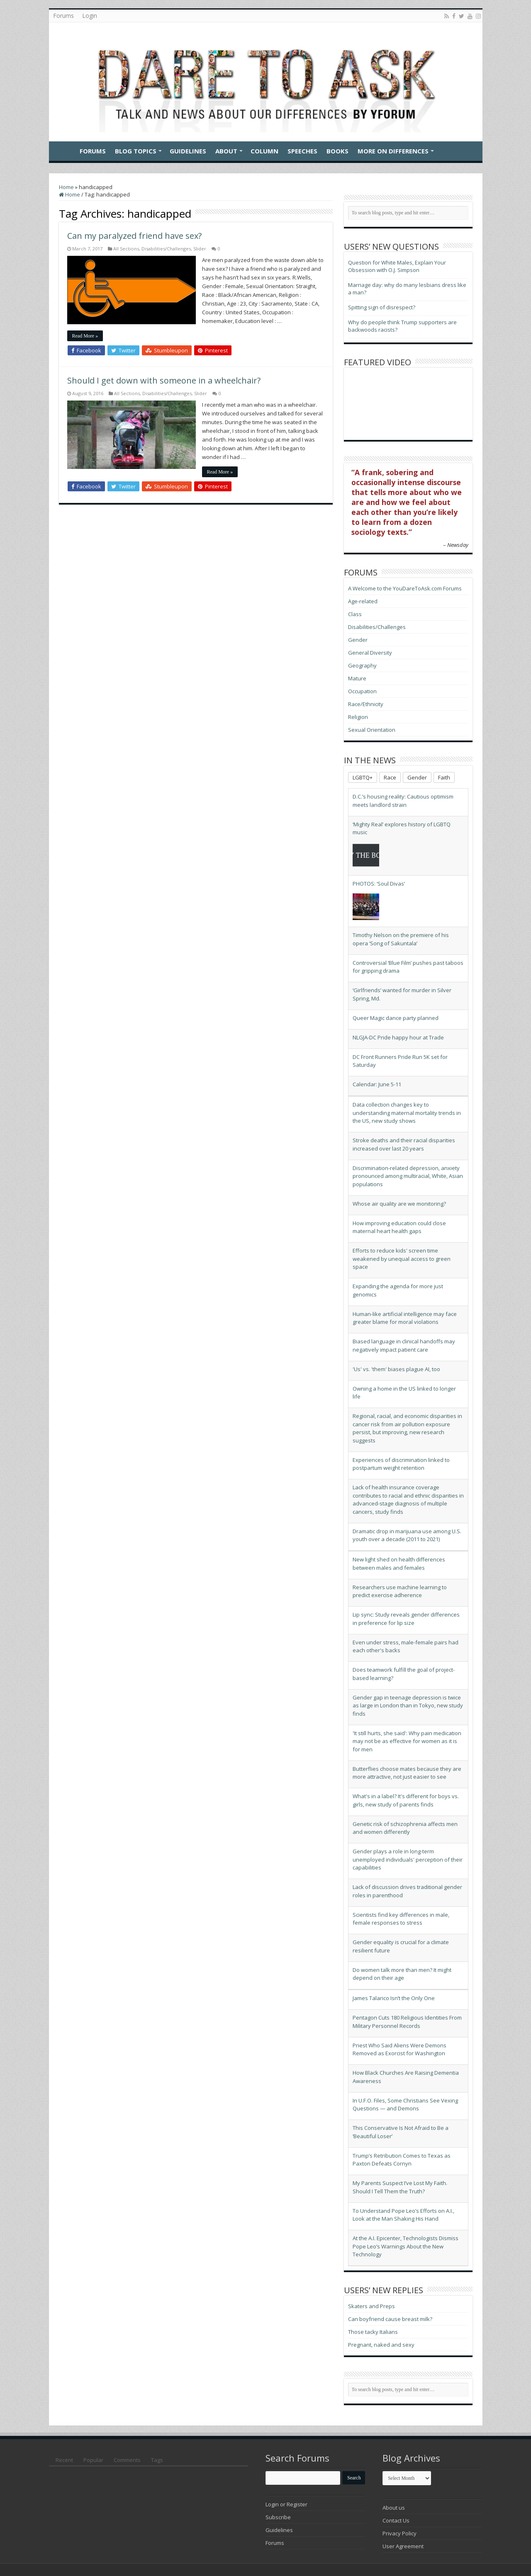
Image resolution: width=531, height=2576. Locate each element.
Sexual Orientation (371, 729)
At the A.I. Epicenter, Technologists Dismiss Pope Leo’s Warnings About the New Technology (405, 2246)
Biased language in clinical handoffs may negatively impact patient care (404, 1345)
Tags (157, 2460)
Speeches (302, 151)
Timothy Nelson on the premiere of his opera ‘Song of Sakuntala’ (401, 939)
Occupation (362, 691)
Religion (358, 717)
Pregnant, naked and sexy (381, 2344)
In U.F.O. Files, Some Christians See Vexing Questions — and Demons (405, 2104)
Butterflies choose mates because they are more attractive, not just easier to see (407, 1773)
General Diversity (370, 652)
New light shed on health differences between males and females (399, 1563)
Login (89, 15)
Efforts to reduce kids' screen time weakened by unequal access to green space (402, 1258)
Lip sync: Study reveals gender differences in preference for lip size (406, 1619)
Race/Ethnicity (365, 704)
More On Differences (393, 151)
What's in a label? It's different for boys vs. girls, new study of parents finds (406, 1800)
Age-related (363, 601)
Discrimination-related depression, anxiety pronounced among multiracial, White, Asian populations (408, 1176)
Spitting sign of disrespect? (381, 307)
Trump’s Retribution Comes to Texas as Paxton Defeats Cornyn (402, 2160)
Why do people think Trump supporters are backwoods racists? (402, 325)
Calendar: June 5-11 (377, 1084)
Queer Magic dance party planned (395, 1018)
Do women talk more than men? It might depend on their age (402, 1974)
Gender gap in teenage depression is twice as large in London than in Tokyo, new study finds (408, 1705)
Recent (64, 2460)
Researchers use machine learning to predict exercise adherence (400, 1591)
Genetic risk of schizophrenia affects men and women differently (405, 1828)
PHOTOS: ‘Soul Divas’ (379, 883)
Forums (63, 15)
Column (264, 151)
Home (64, 150)
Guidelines (188, 151)
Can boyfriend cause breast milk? (390, 2319)
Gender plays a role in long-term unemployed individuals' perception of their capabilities (408, 1859)
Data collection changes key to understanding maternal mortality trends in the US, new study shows (407, 1112)
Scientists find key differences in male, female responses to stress (401, 1919)
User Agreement (403, 2546)
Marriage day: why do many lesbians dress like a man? (407, 288)
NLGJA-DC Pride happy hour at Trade (398, 1037)
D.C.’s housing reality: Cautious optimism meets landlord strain (403, 800)
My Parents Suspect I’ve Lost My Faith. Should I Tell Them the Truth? (400, 2187)
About (226, 151)
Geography (362, 665)
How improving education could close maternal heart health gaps (399, 1227)
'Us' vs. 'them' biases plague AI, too (396, 1369)
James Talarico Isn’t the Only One (394, 1998)
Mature (357, 678)
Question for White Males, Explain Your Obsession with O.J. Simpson (397, 266)
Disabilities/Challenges (166, 248)
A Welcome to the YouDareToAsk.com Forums (405, 588)
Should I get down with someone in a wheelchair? (164, 380)
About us (393, 2507)
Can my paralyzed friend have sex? (134, 235)
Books (337, 151)
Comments (127, 2460)
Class (355, 614)
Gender (358, 639)
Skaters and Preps (371, 2306)
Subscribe (278, 2517)
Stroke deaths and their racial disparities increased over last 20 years (404, 1144)
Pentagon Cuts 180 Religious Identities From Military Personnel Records (407, 2022)
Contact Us (395, 2520)
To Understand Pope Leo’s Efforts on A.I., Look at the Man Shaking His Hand (403, 2215)
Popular (93, 2460)
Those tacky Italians (373, 2332)
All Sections (126, 248)
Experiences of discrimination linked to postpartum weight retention (401, 1464)
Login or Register (286, 2504)
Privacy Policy (399, 2533)
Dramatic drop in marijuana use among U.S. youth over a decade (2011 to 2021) (407, 1535)
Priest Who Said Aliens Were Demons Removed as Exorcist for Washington (399, 2049)
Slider (199, 248)
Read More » (85, 336)
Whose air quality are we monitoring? (399, 1203)
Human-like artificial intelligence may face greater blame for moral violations (405, 1318)
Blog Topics (135, 151)
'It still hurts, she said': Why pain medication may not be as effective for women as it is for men (407, 1741)
